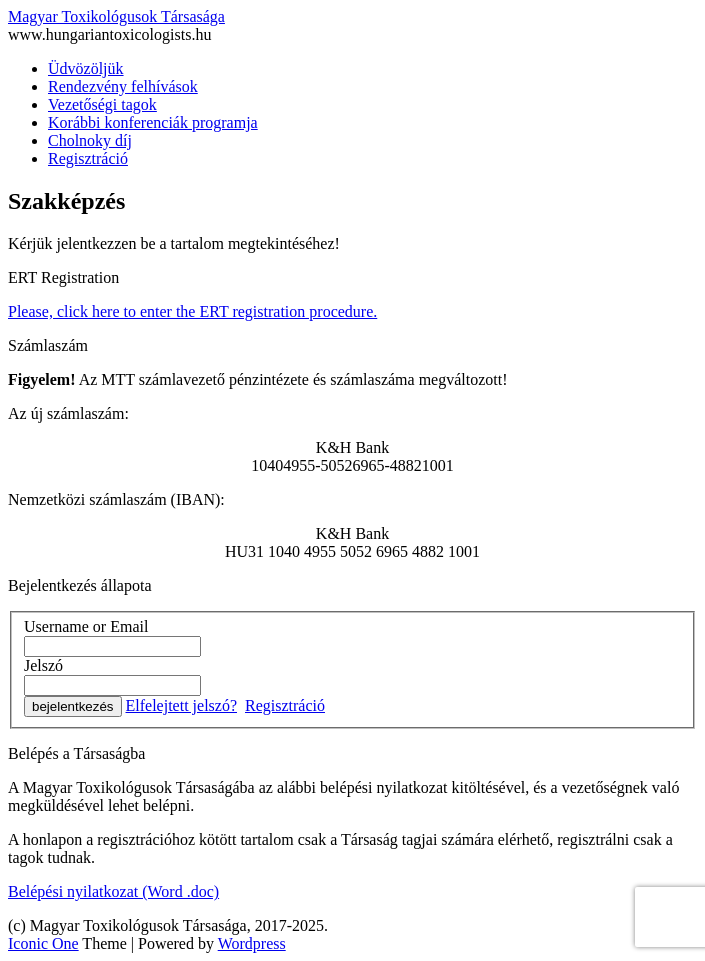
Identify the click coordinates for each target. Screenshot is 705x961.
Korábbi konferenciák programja (153, 122)
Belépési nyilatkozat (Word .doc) (113, 891)
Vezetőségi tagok (102, 104)
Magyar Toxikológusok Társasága (116, 16)
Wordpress (252, 943)
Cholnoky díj (90, 140)
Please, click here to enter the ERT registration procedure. (192, 311)
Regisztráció (88, 158)
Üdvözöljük (86, 68)
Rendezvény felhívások (123, 86)
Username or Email (86, 626)
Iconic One (43, 943)
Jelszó (43, 665)
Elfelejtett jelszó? (182, 705)
